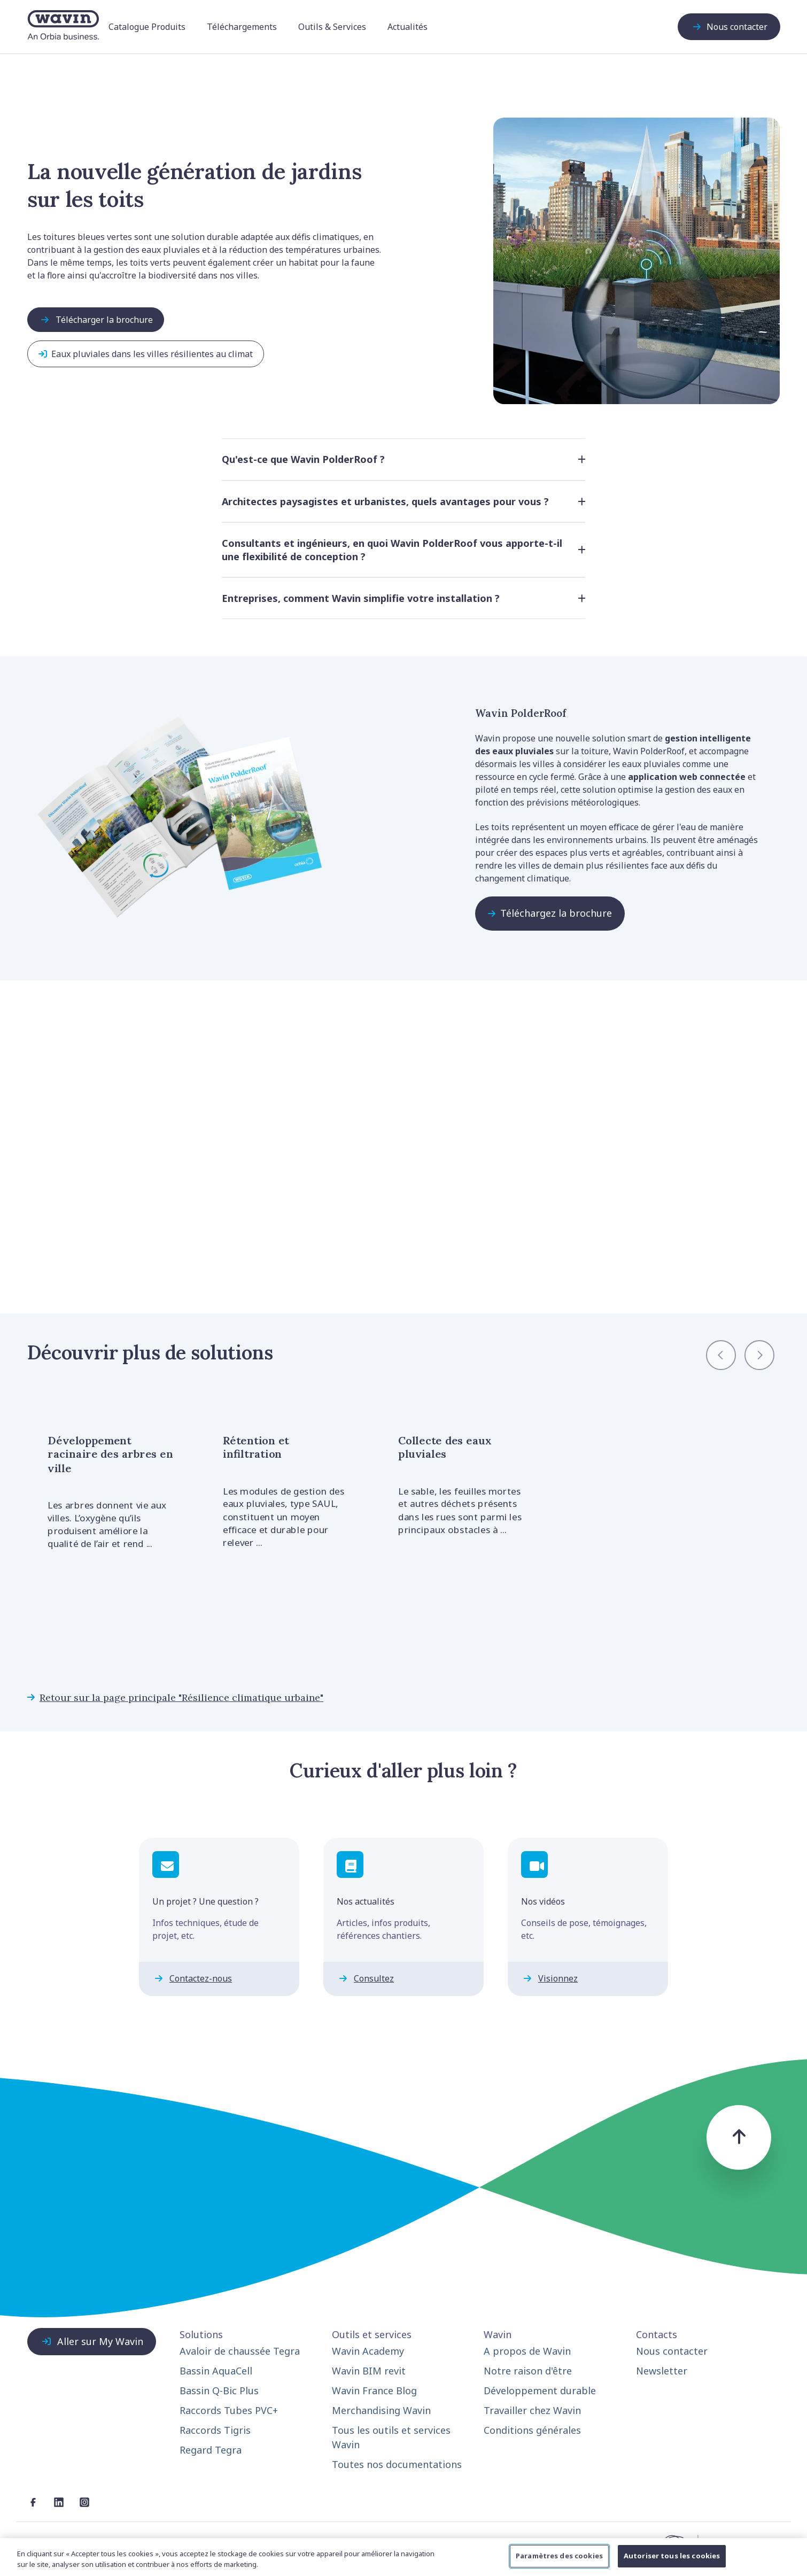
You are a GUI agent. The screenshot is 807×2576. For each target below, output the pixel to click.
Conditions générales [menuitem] (532, 2430)
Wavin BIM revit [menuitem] (369, 2370)
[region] (403, 2557)
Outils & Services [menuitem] (332, 27)
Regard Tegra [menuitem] (211, 2449)
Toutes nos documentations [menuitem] (397, 2464)
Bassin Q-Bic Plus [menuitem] (219, 2390)
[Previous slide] (721, 1355)
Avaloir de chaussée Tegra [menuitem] (240, 2351)
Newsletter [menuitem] (661, 2370)
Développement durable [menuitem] (540, 2390)
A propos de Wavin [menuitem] (527, 2351)
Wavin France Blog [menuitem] (374, 2390)
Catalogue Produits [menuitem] (146, 27)
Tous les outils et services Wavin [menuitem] (391, 2437)
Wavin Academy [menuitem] (368, 2351)
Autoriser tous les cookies (672, 2555)
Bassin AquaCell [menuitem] (216, 2370)
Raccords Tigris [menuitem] (215, 2430)
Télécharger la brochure (95, 319)
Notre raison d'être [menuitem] (528, 2370)
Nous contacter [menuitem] (672, 2351)
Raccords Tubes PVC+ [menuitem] (229, 2410)
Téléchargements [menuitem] (242, 27)
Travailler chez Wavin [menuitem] (532, 2410)
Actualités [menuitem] (407, 27)
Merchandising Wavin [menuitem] (381, 2410)
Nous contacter (728, 26)
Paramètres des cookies (559, 2555)
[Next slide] (759, 1355)
